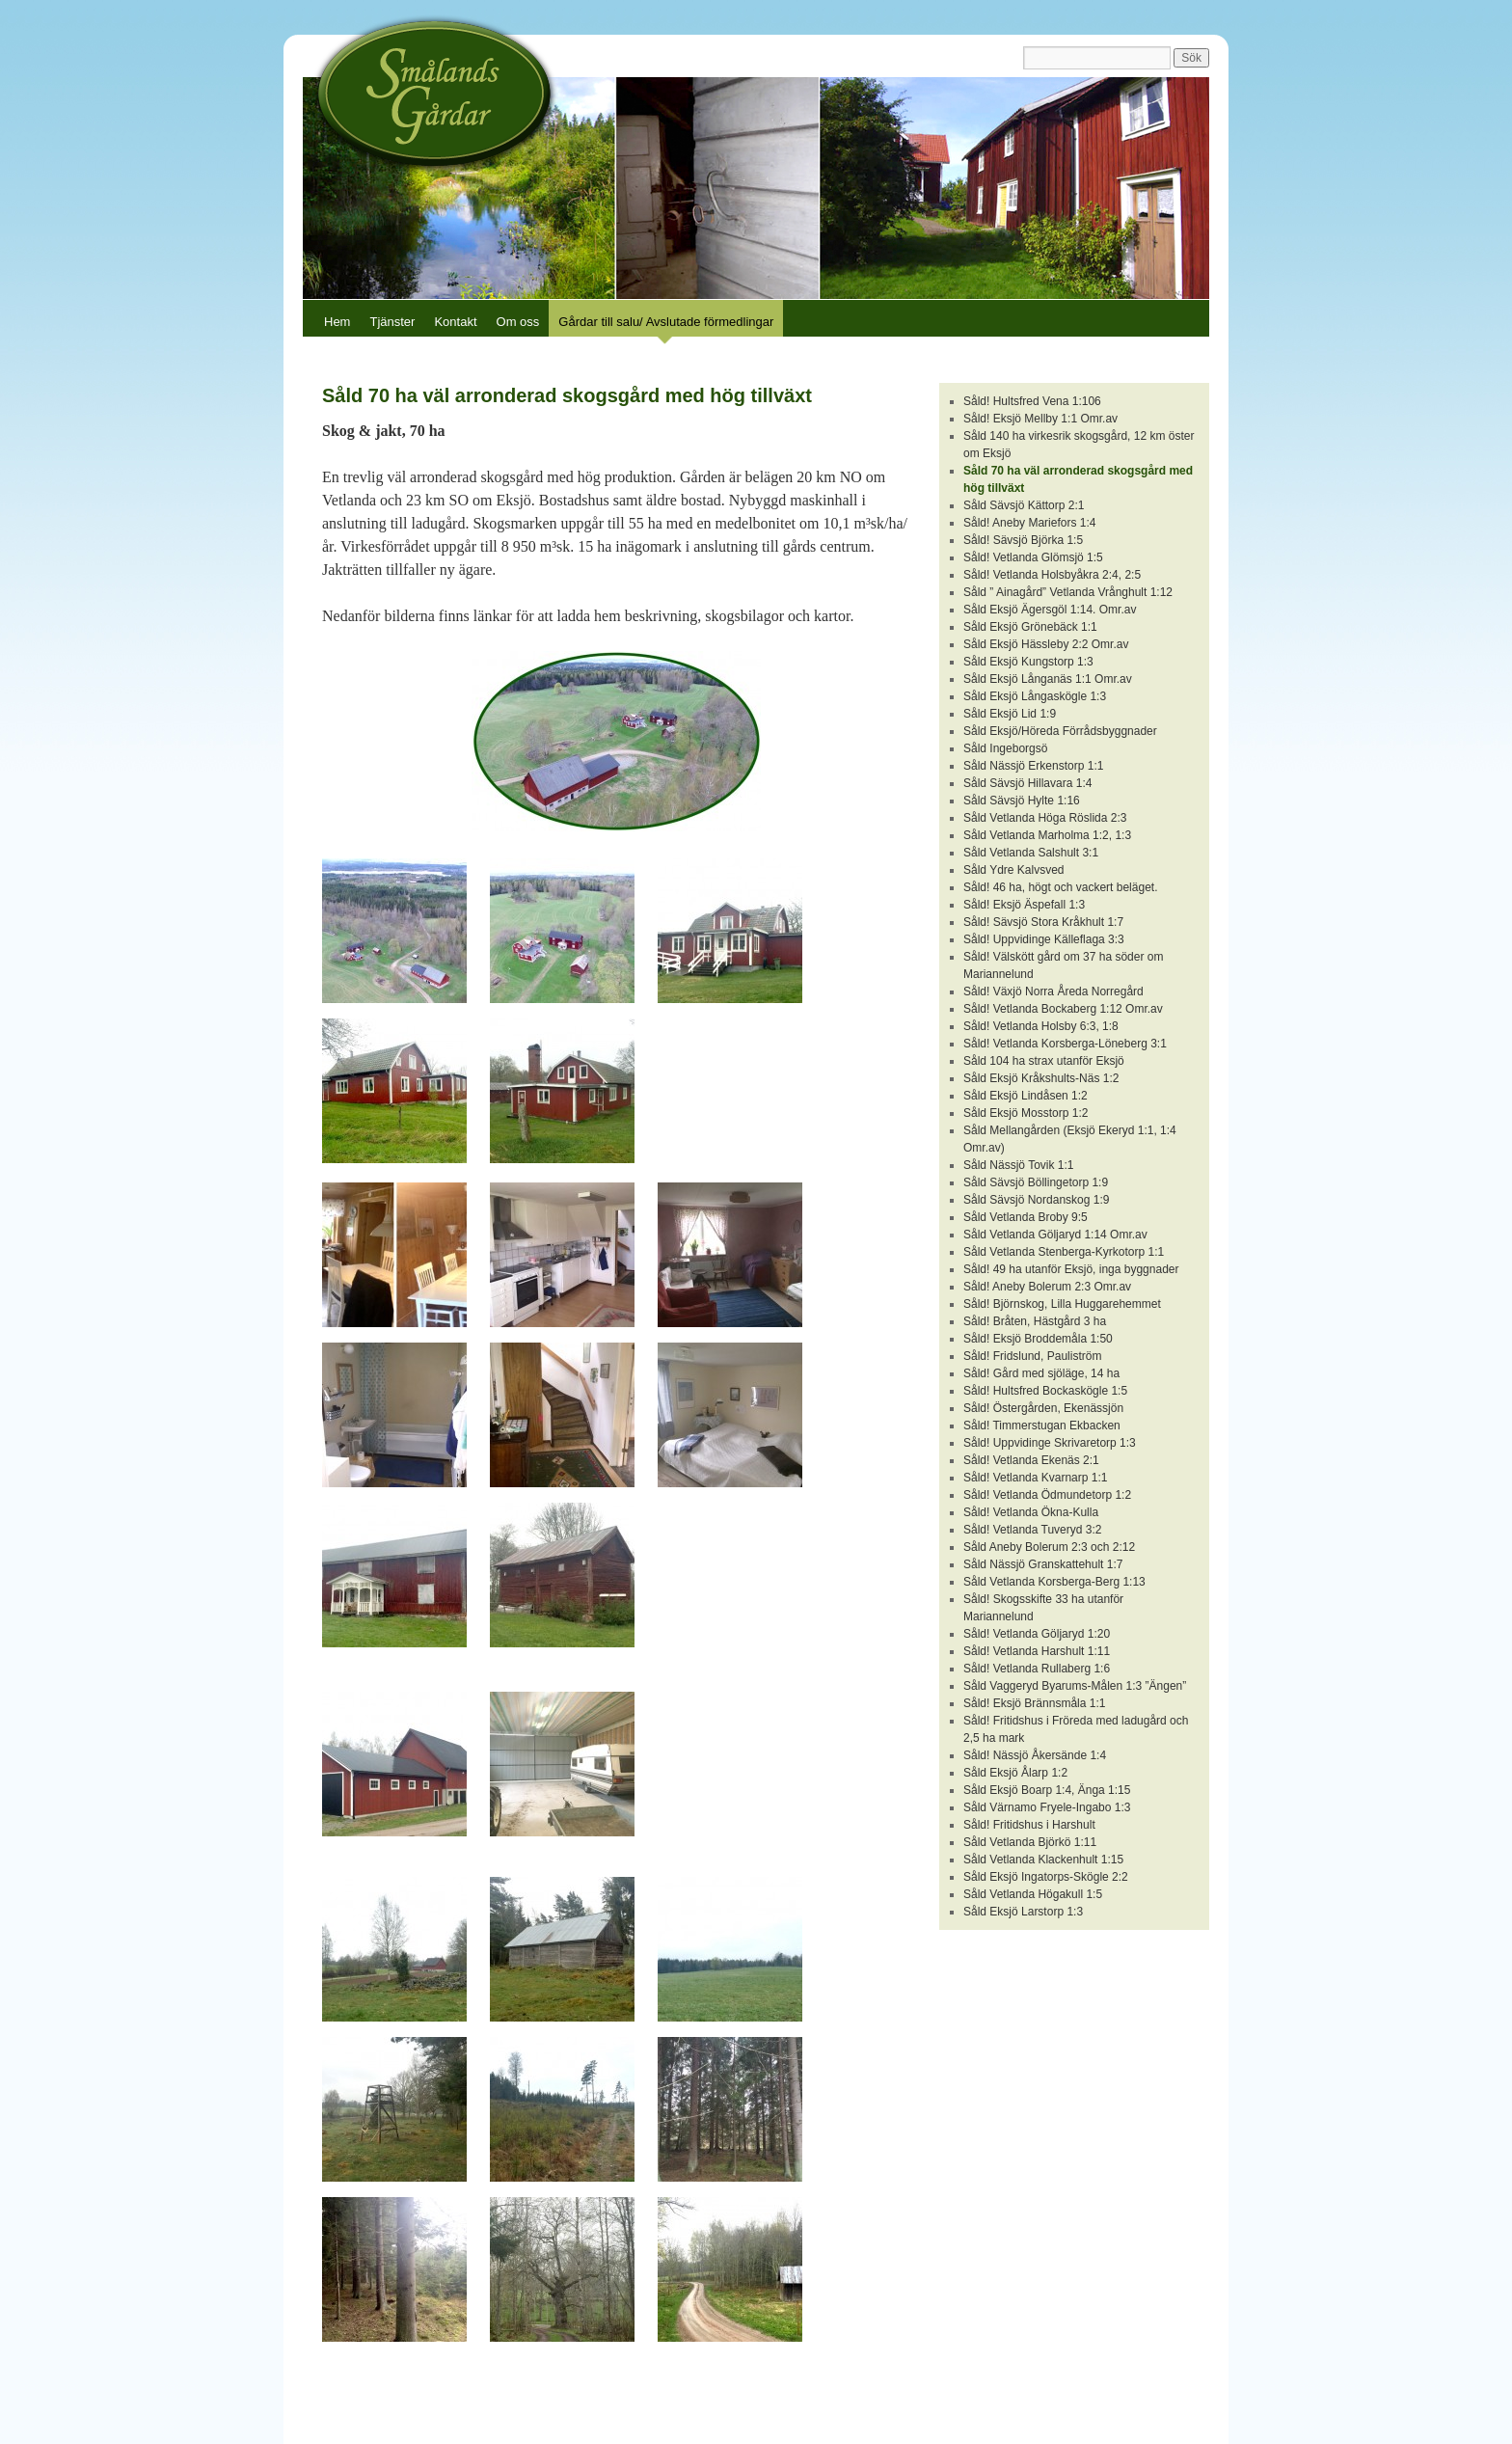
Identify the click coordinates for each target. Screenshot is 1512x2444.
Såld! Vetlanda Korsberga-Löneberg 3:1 (1065, 1043)
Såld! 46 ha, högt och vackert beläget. (1060, 887)
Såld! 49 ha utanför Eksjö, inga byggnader (1071, 1269)
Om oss (518, 321)
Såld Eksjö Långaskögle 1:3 (1034, 696)
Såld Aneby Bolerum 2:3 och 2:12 (1049, 1547)
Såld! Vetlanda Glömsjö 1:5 (1033, 557)
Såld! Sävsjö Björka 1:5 (1023, 540)
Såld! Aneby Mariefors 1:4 (1029, 523)
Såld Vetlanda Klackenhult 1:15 (1043, 1859)
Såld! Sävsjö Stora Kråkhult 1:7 (1043, 922)
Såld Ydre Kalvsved (1014, 870)
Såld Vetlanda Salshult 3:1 (1030, 852)
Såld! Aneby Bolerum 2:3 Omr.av (1047, 1286)
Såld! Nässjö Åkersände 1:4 (1034, 1755)
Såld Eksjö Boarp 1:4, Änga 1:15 (1046, 1790)
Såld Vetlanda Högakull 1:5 (1032, 1894)
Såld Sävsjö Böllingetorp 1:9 (1035, 1182)
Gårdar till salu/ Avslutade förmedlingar (665, 321)
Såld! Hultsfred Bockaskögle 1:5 (1045, 1391)
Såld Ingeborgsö (1005, 748)
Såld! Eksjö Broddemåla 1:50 (1038, 1338)
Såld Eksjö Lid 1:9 (1009, 713)
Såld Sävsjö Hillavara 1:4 (1027, 783)
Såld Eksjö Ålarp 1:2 (1015, 1772)
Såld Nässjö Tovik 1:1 (1018, 1165)
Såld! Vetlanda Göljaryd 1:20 (1036, 1634)
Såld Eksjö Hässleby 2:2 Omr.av (1045, 644)
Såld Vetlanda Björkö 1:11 (1029, 1842)
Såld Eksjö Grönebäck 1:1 (1030, 627)
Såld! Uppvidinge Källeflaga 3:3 (1043, 939)
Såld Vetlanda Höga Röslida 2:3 (1044, 818)
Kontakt (455, 321)
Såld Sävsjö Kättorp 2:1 (1023, 505)
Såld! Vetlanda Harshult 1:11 (1036, 1651)
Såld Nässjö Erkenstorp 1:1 (1033, 766)
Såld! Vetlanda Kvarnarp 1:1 (1035, 1477)
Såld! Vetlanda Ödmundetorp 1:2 (1047, 1495)
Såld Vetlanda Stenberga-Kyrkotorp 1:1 (1063, 1252)
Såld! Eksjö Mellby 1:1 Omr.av (1040, 418)
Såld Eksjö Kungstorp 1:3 (1028, 661)
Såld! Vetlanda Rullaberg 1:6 (1036, 1668)
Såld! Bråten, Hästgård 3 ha (1034, 1321)
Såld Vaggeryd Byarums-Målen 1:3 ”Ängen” (1074, 1686)
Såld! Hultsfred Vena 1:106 (1032, 401)
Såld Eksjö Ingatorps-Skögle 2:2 (1045, 1877)
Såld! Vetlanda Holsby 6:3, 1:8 (1041, 1026)
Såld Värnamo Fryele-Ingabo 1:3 (1046, 1807)
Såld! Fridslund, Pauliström (1032, 1356)
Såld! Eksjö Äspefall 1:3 (1024, 904)
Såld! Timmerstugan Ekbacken (1041, 1425)
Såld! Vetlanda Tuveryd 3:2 (1032, 1529)
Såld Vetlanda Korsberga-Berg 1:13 (1054, 1582)
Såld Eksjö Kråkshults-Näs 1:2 (1041, 1078)
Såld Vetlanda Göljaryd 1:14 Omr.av (1055, 1234)
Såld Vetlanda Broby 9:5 (1025, 1217)
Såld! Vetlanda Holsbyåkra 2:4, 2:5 (1052, 575)
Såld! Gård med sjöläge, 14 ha (1041, 1373)
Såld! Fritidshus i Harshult (1029, 1825)
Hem (337, 321)
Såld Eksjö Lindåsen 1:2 (1025, 1095)
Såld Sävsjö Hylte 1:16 (1021, 800)
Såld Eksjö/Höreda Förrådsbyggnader (1060, 731)
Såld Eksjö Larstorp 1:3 (1023, 1911)
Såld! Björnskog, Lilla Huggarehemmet (1062, 1304)
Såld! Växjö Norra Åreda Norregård (1053, 991)
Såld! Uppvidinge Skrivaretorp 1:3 (1049, 1443)
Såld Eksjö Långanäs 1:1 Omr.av (1047, 679)
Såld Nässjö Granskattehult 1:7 (1042, 1564)
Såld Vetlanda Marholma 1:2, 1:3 (1047, 835)
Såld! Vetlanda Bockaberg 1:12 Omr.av (1063, 1009)
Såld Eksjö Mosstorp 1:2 (1025, 1113)
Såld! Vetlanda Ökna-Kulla (1030, 1512)
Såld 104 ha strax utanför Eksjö (1043, 1061)
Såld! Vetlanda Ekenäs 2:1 (1031, 1460)
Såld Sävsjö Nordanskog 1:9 (1036, 1200)
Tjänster (392, 321)
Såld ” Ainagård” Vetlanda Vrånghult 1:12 (1068, 592)
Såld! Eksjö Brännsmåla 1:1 (1034, 1703)
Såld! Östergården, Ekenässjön (1043, 1408)
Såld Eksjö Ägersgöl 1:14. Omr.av (1049, 609)
